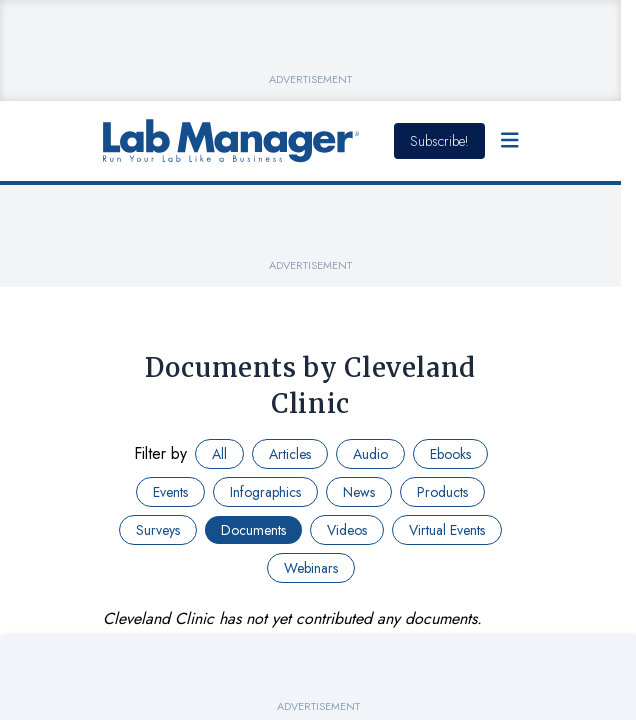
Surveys (158, 530)
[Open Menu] (510, 141)
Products (442, 492)
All (219, 454)
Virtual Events (447, 530)
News (359, 492)
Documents (253, 530)
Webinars (311, 568)
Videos (347, 530)
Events (170, 492)
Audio (370, 454)
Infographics (265, 492)
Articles (290, 454)
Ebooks (450, 454)
